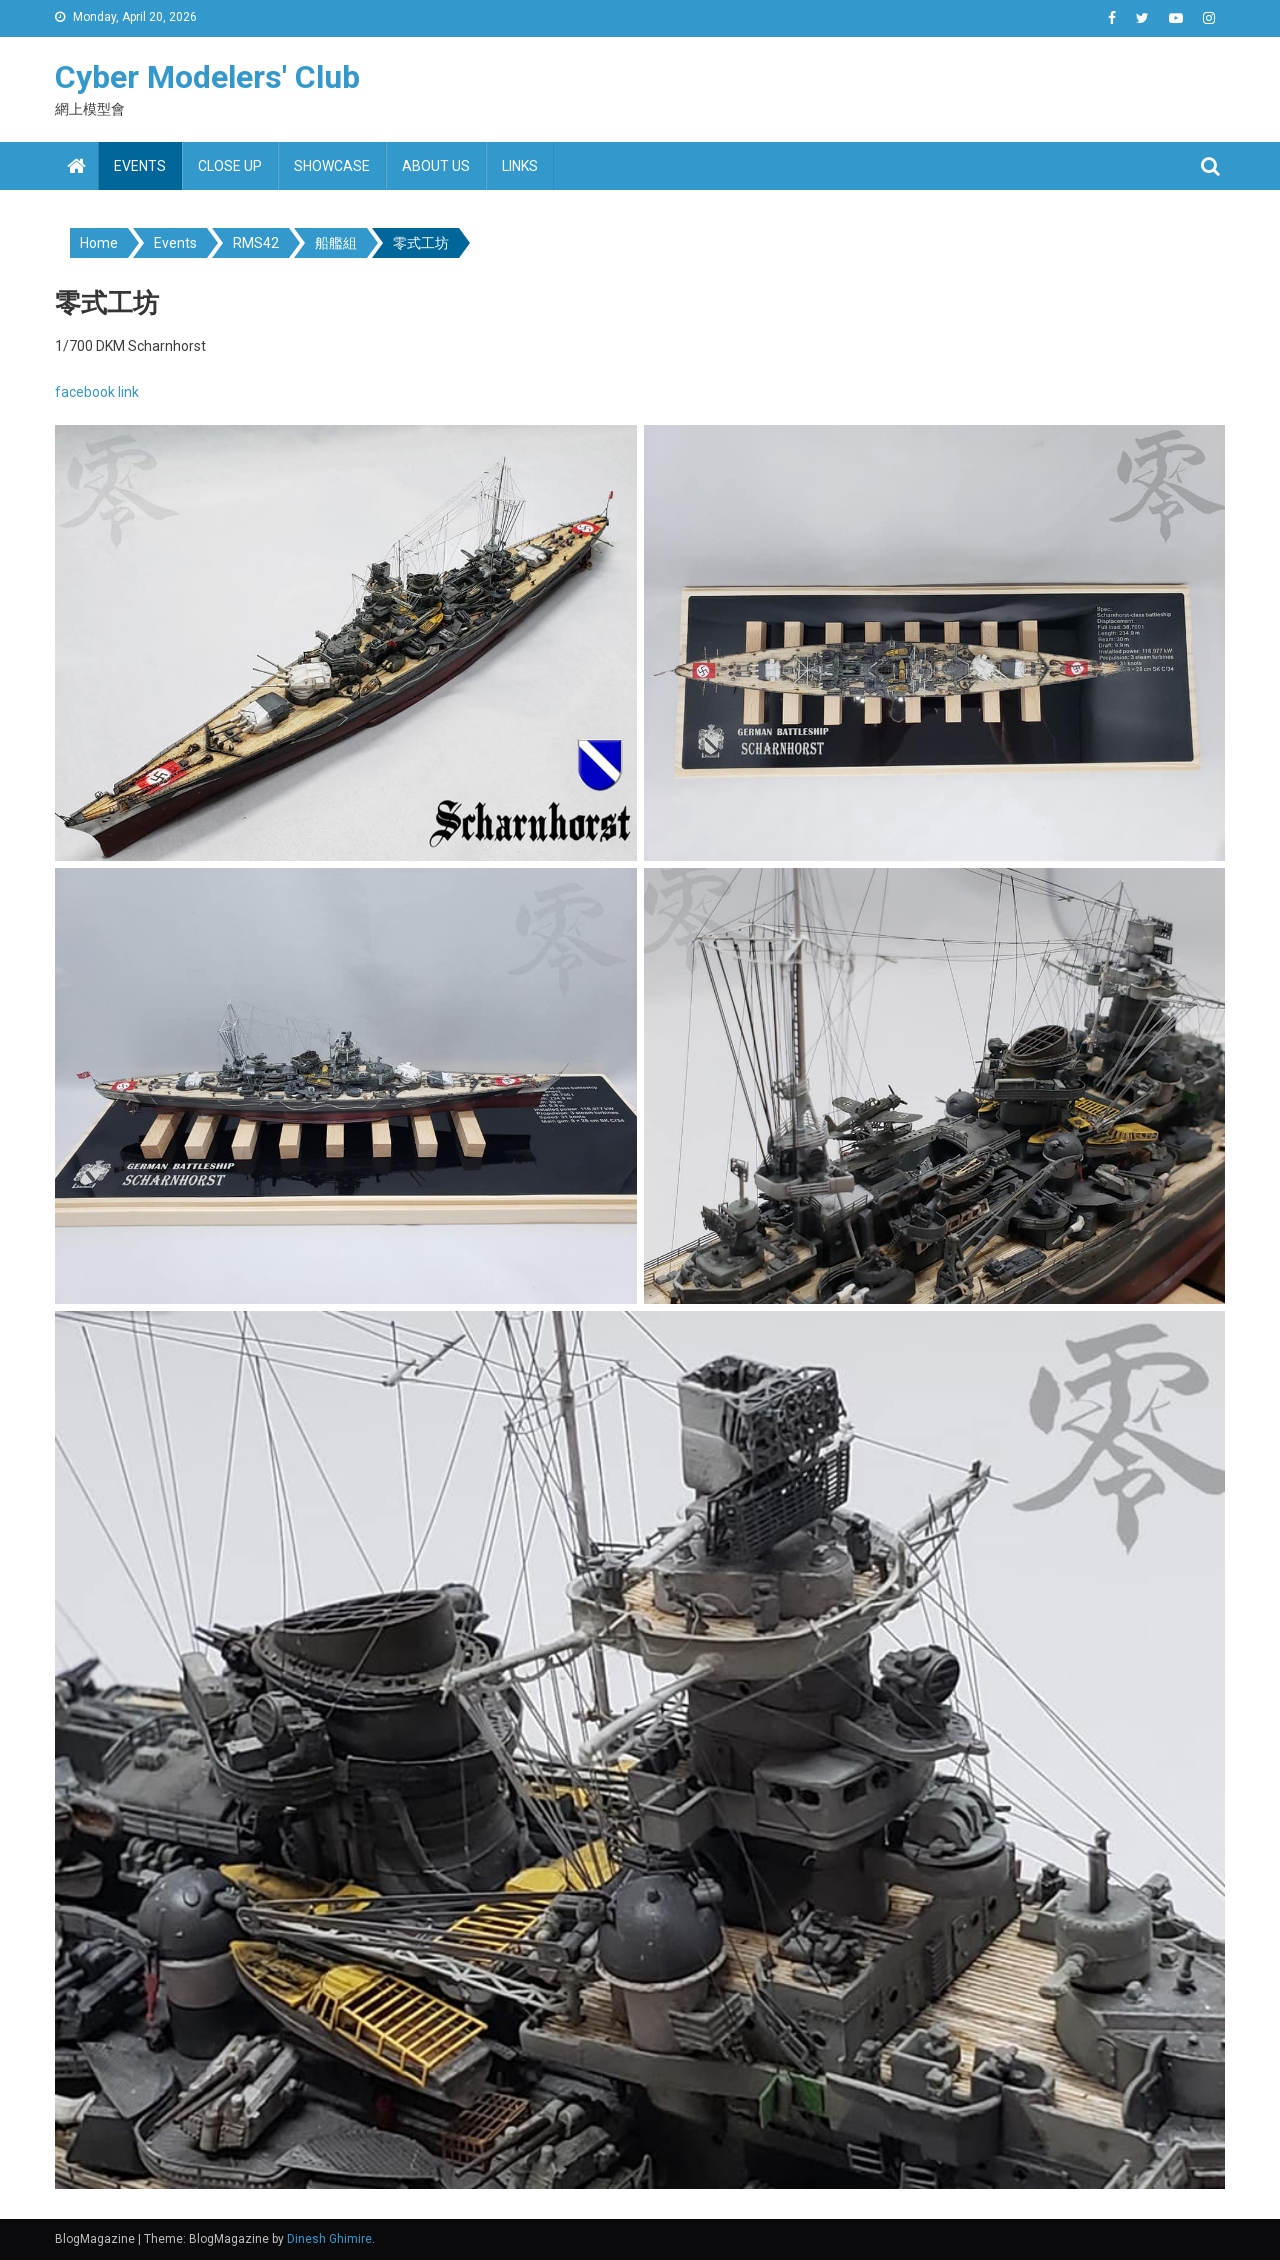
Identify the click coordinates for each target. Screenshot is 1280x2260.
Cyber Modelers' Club (207, 77)
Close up (230, 166)
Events (140, 166)
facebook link (97, 392)
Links (520, 166)
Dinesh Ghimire (329, 2239)
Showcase (332, 166)
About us (436, 166)
